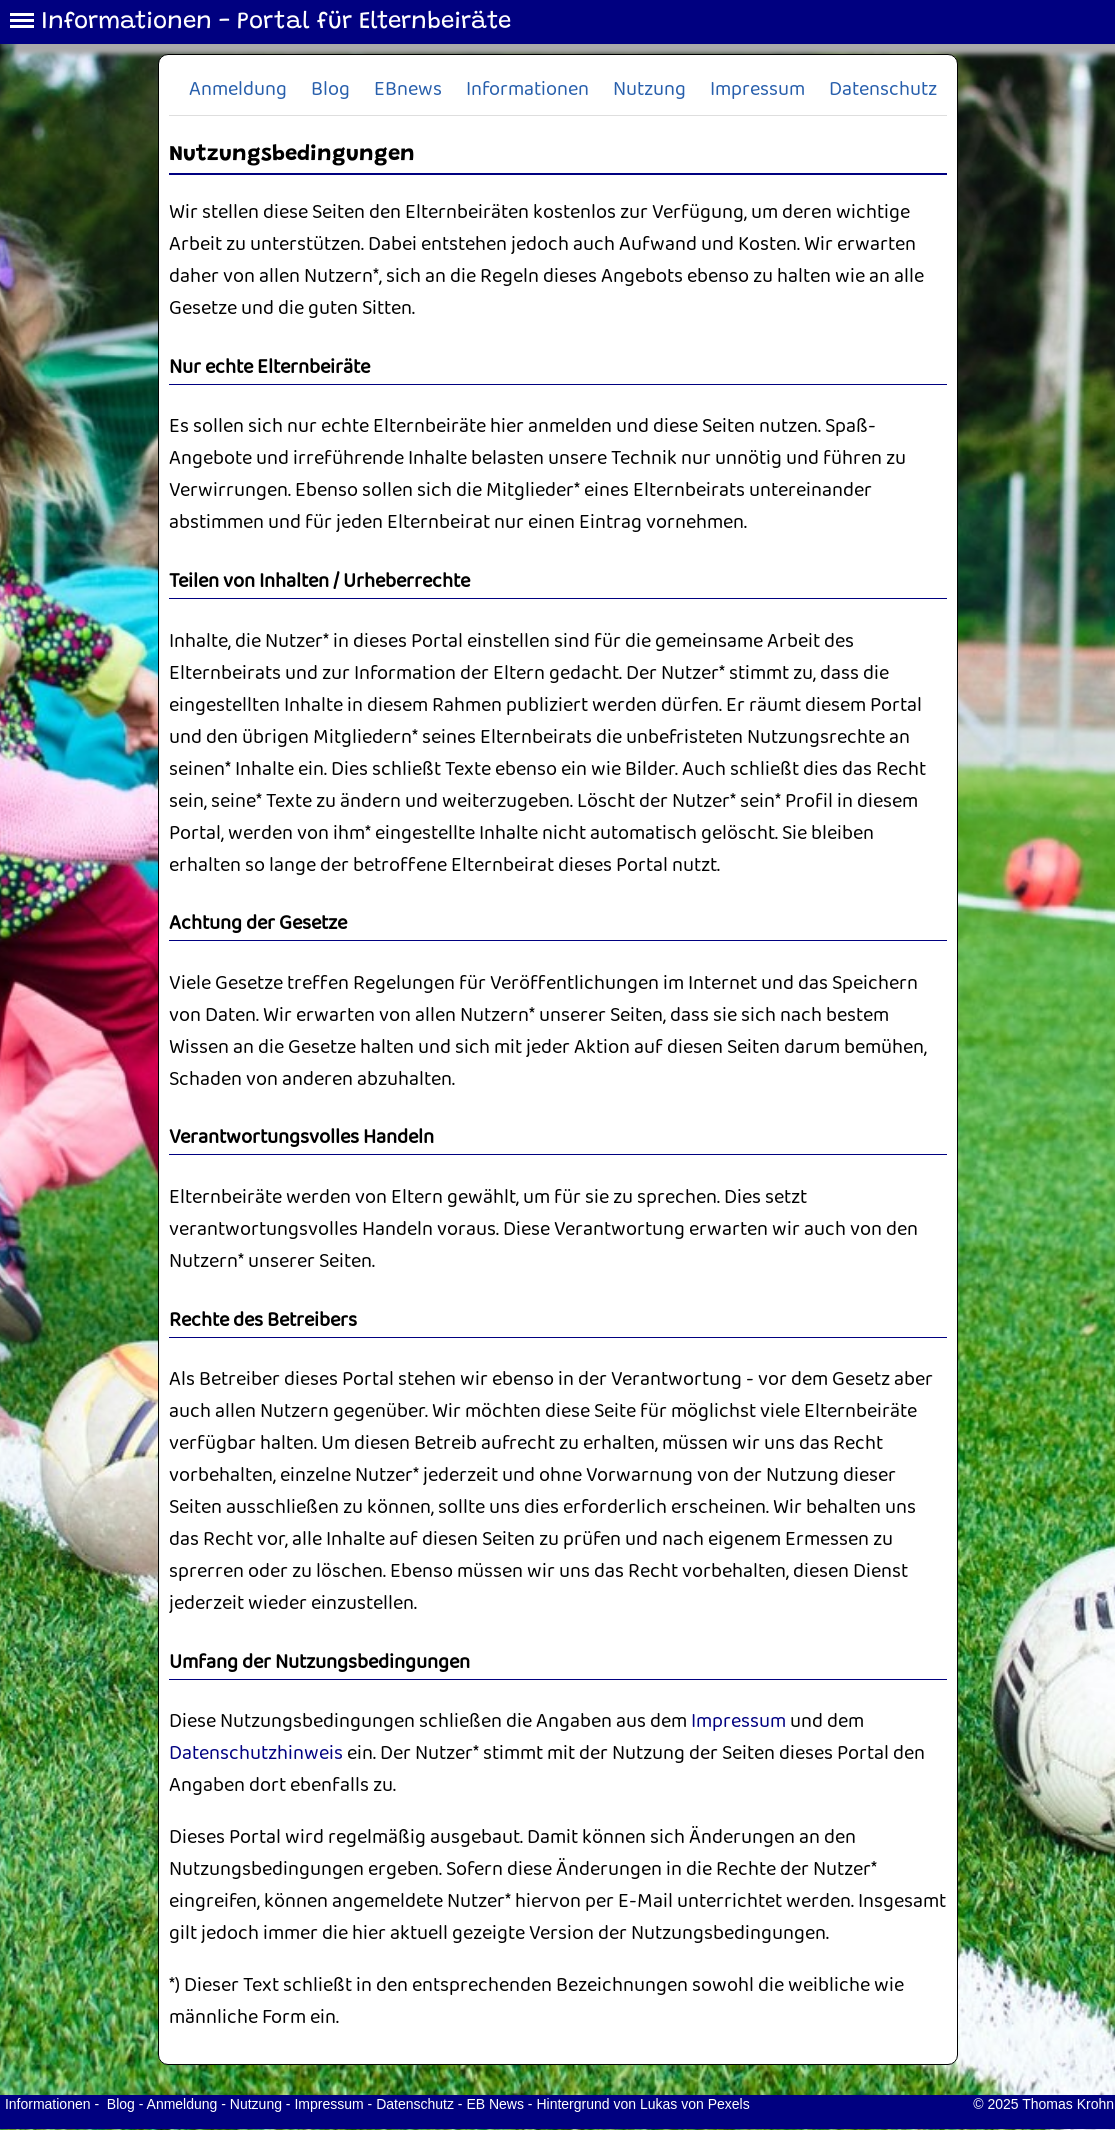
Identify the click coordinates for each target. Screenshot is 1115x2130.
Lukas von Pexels (695, 2104)
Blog (330, 89)
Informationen (527, 89)
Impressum (757, 89)
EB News (495, 2104)
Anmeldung (238, 89)
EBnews (408, 89)
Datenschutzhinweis (256, 1753)
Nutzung (649, 89)
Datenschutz (883, 89)
